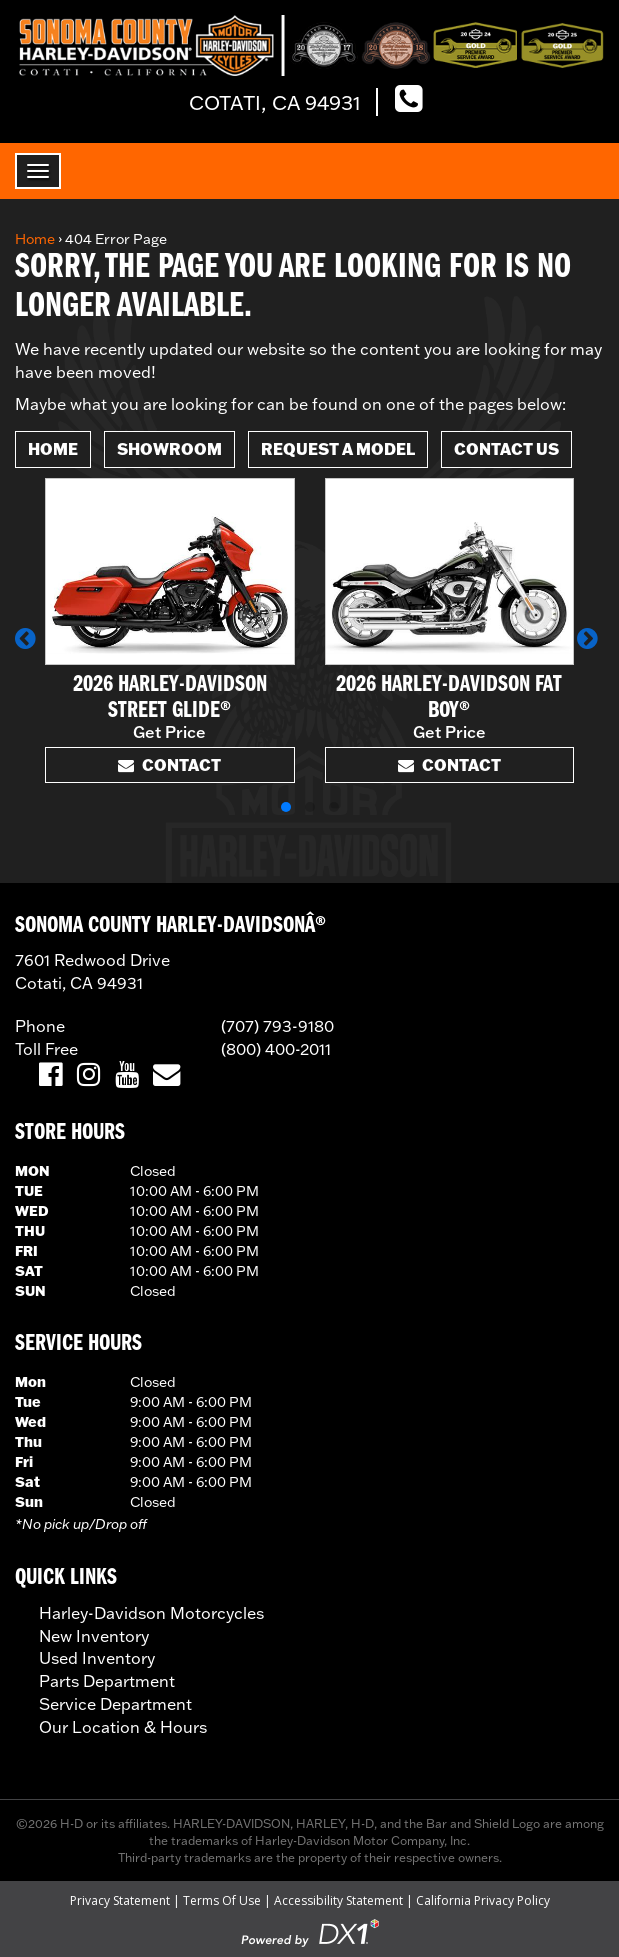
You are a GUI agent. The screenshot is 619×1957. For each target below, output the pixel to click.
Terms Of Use (222, 1900)
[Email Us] (166, 1075)
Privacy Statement (120, 1900)
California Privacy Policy (483, 1900)
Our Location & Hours (123, 1727)
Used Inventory (97, 1658)
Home (35, 239)
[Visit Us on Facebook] (50, 1075)
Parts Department (107, 1681)
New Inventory (94, 1636)
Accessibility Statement (338, 1900)
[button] (28, 648)
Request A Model (338, 448)
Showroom (169, 448)
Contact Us (506, 448)
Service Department (115, 1704)
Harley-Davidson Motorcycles (151, 1613)
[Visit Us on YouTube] (126, 1075)
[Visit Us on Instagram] (88, 1075)
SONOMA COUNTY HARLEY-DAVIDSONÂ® (170, 926)
